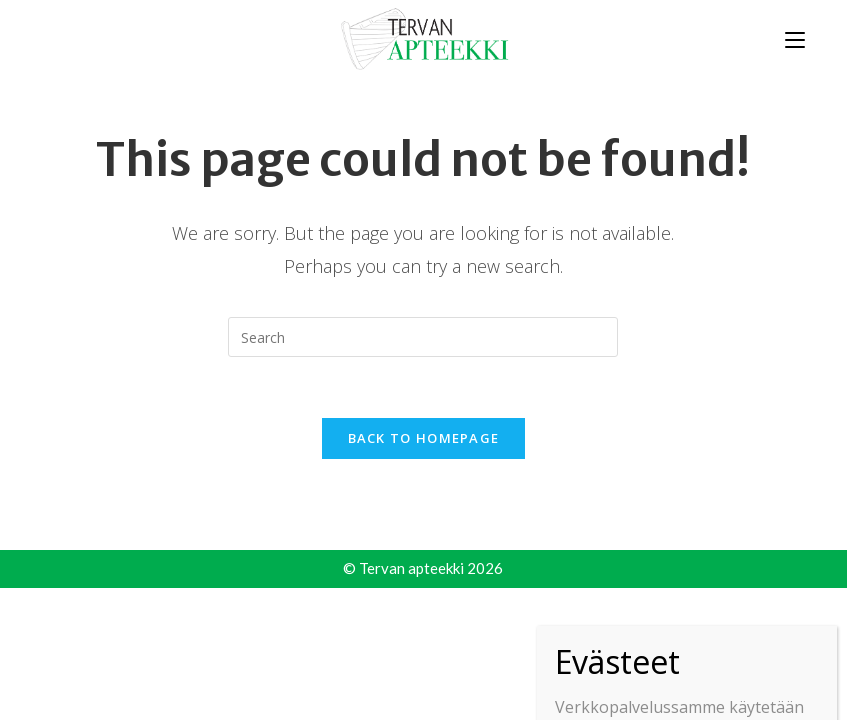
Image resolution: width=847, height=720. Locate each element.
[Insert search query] (423, 337)
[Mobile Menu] (795, 38)
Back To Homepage (424, 438)
